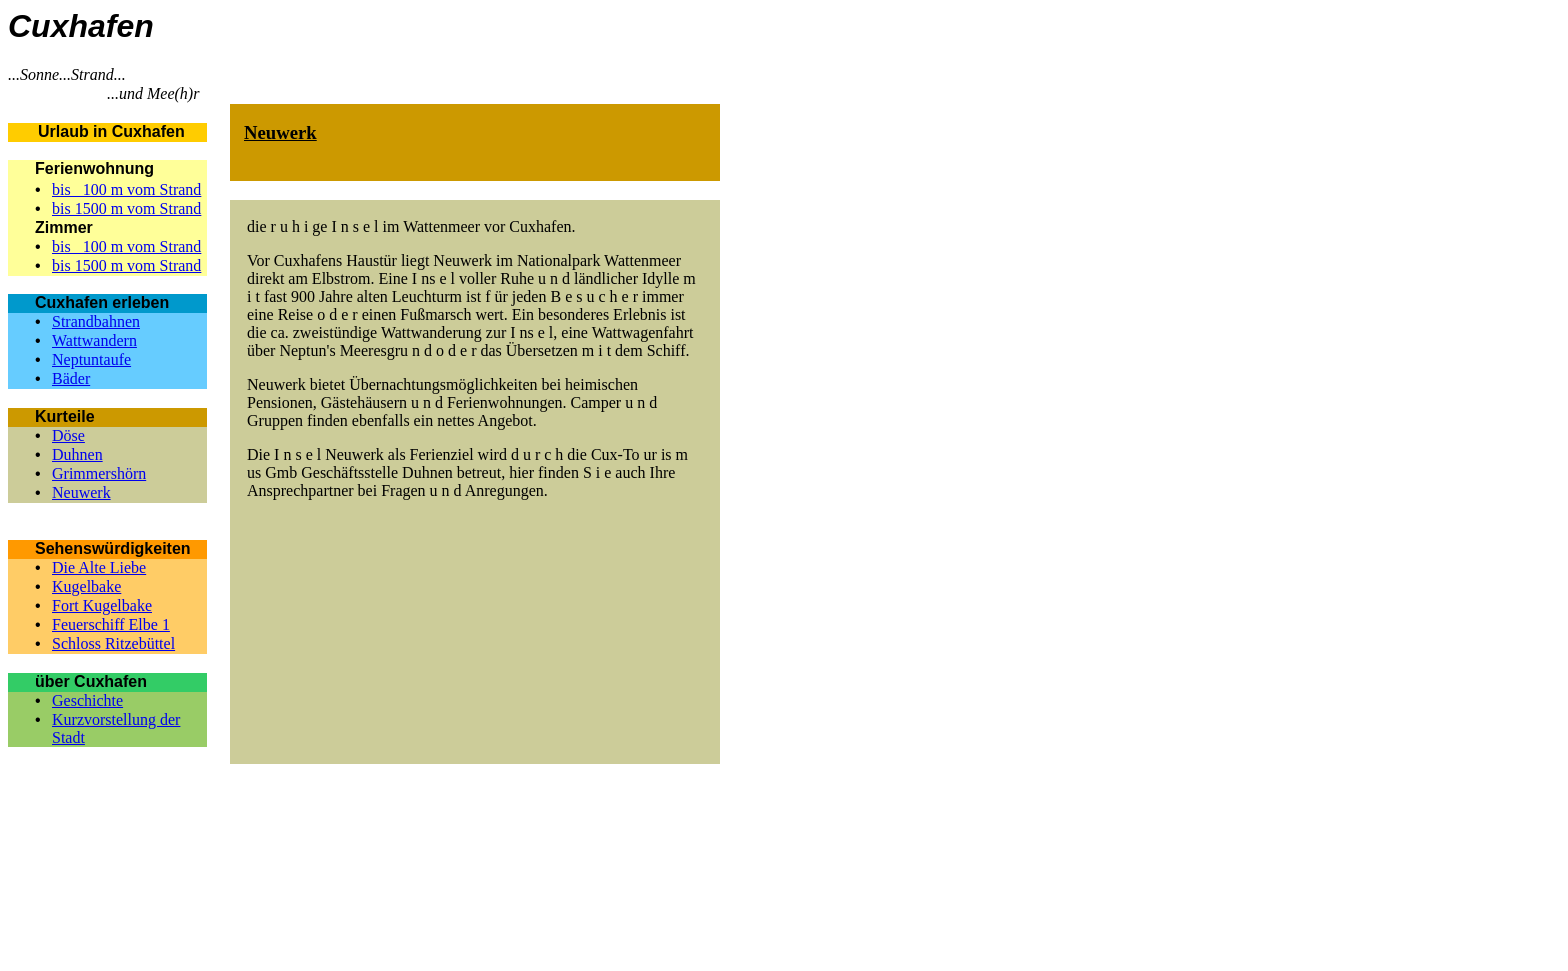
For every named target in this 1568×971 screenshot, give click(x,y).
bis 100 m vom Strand (126, 189)
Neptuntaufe (91, 359)
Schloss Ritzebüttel (113, 643)
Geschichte (87, 700)
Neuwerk (81, 492)
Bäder (71, 378)
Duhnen (77, 454)
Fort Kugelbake (102, 605)
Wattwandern (94, 340)
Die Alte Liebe (99, 567)
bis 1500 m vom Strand (126, 208)
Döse (68, 435)
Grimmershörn (99, 473)
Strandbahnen (96, 321)
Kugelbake (86, 586)
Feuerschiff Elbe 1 (111, 624)
